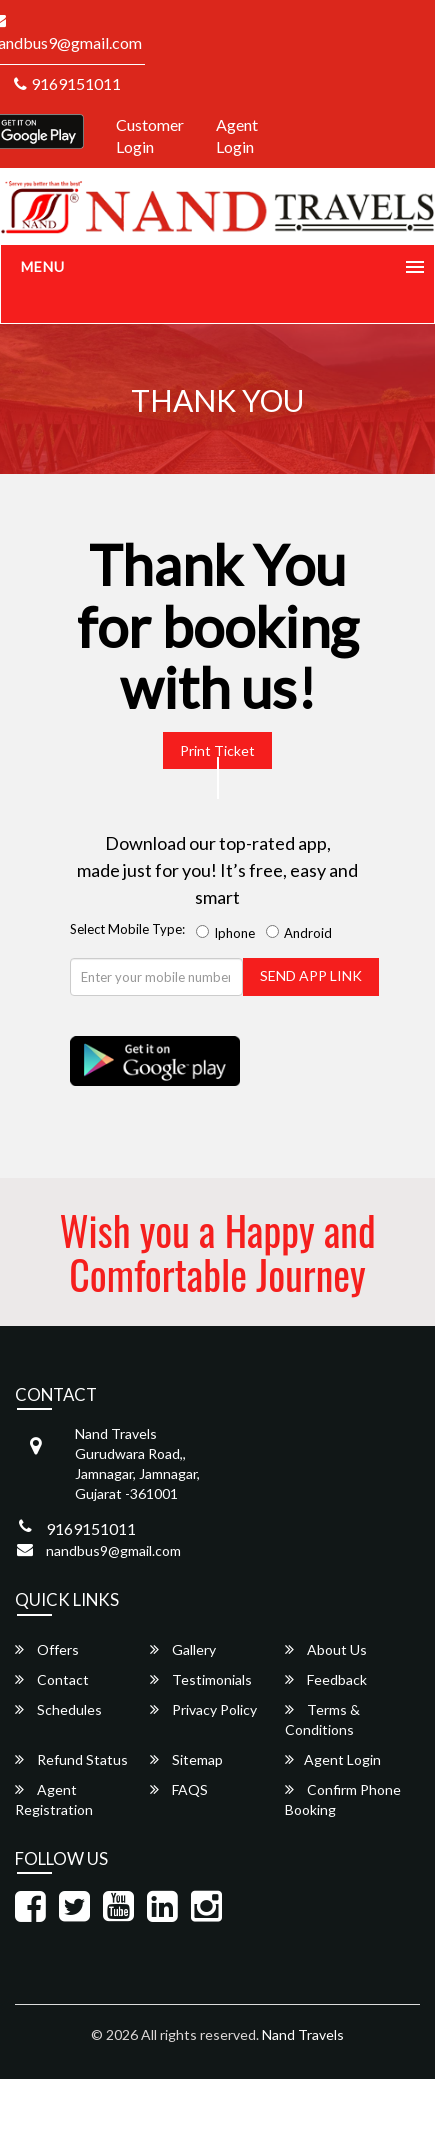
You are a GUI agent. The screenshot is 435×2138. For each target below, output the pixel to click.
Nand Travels (303, 2034)
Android (302, 933)
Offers (47, 1649)
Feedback (326, 1679)
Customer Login (150, 136)
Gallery (183, 1649)
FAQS (179, 1789)
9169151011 (67, 83)
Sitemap (186, 1759)
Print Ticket (217, 750)
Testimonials (201, 1679)
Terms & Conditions (322, 1719)
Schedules (58, 1709)
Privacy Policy (203, 1709)
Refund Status (71, 1759)
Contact (52, 1679)
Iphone (228, 933)
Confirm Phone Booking (343, 1799)
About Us (326, 1649)
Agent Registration (54, 1799)
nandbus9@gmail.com (113, 1550)
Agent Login (237, 136)
